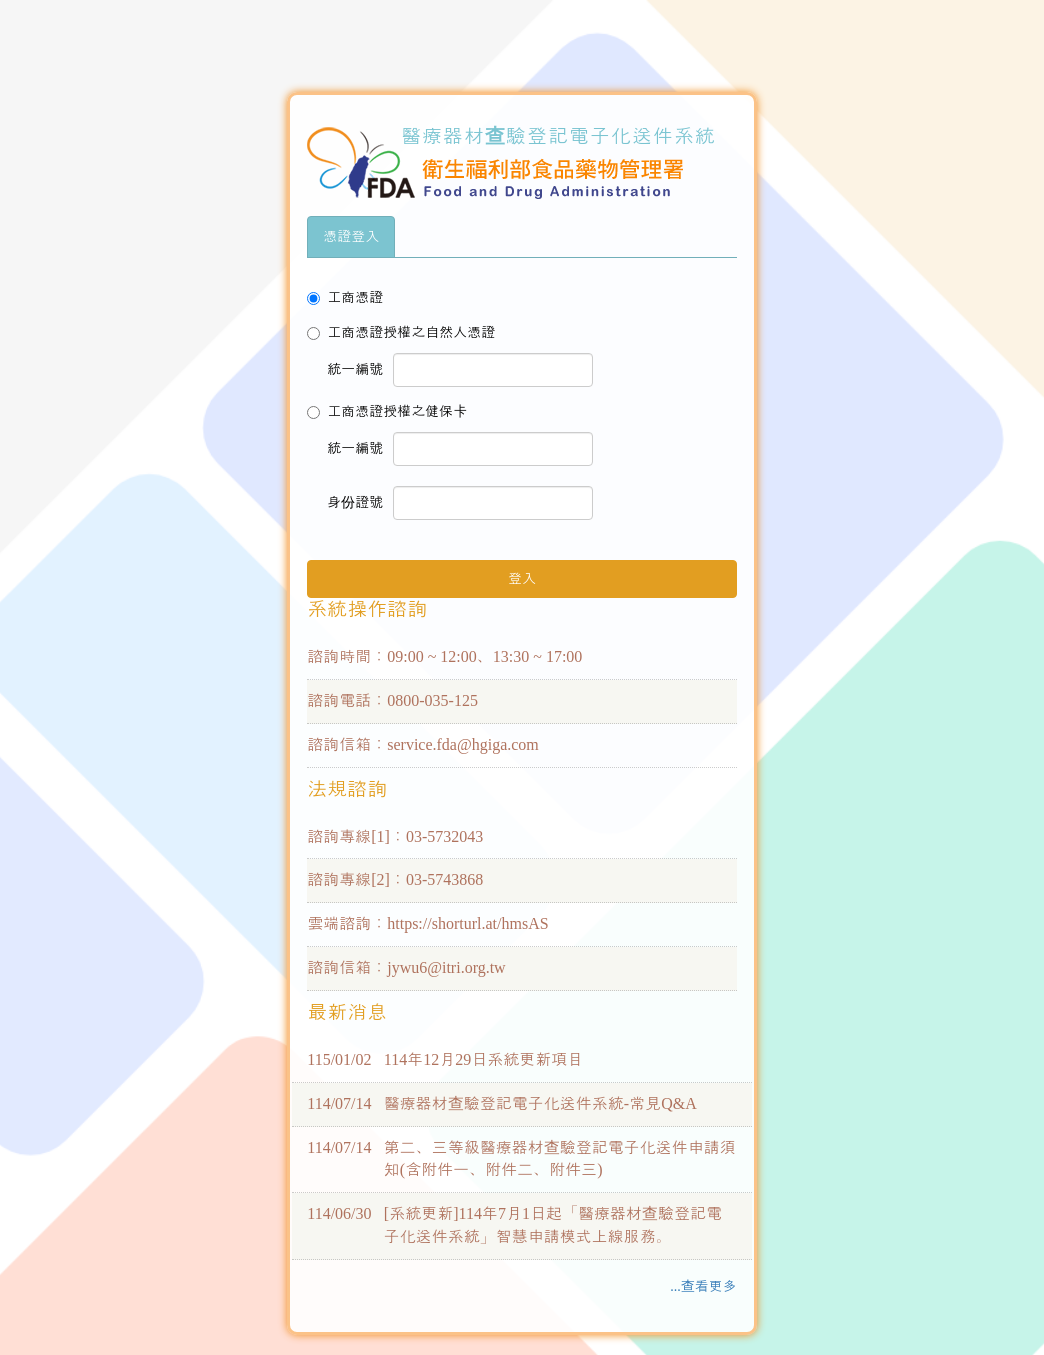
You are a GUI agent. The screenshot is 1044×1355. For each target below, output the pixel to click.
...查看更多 (703, 1286)
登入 (522, 578)
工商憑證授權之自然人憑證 (401, 332)
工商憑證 (345, 297)
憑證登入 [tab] (351, 236)
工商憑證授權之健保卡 (387, 411)
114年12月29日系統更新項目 (483, 1059)
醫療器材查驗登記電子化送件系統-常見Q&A (540, 1103)
